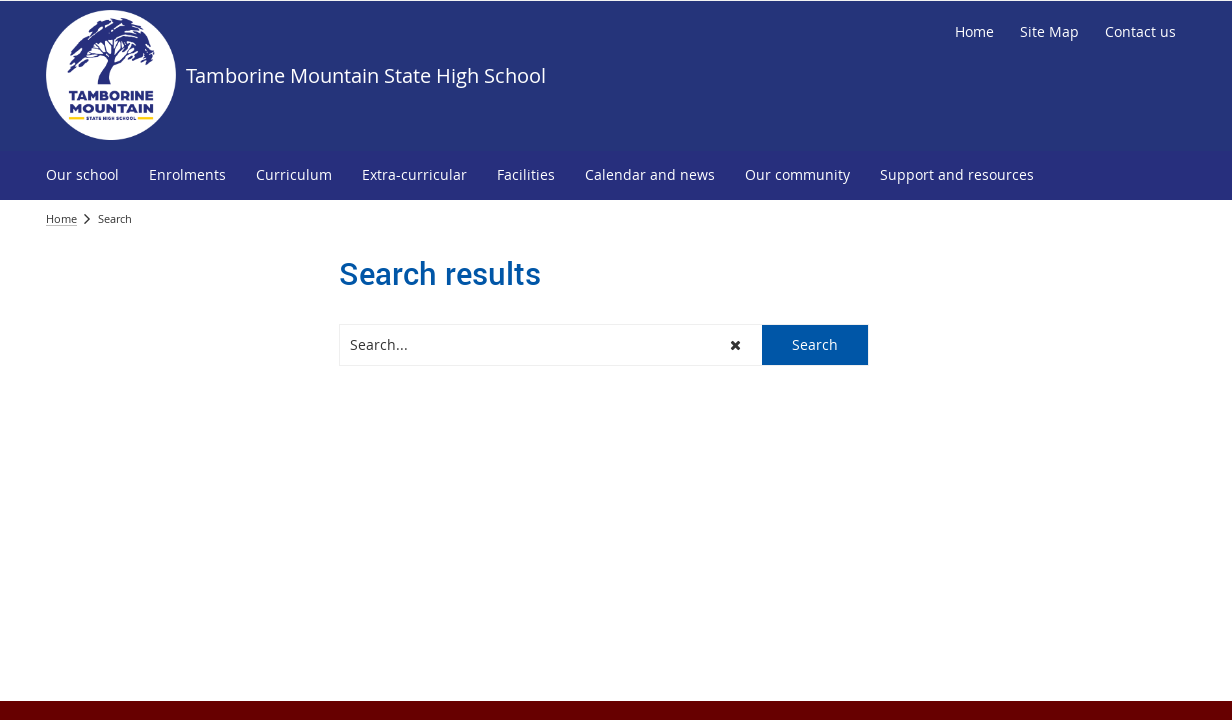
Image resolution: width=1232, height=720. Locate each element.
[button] (735, 345)
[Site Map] (1049, 32)
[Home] (974, 32)
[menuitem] (82, 175)
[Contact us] (1140, 32)
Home (61, 218)
